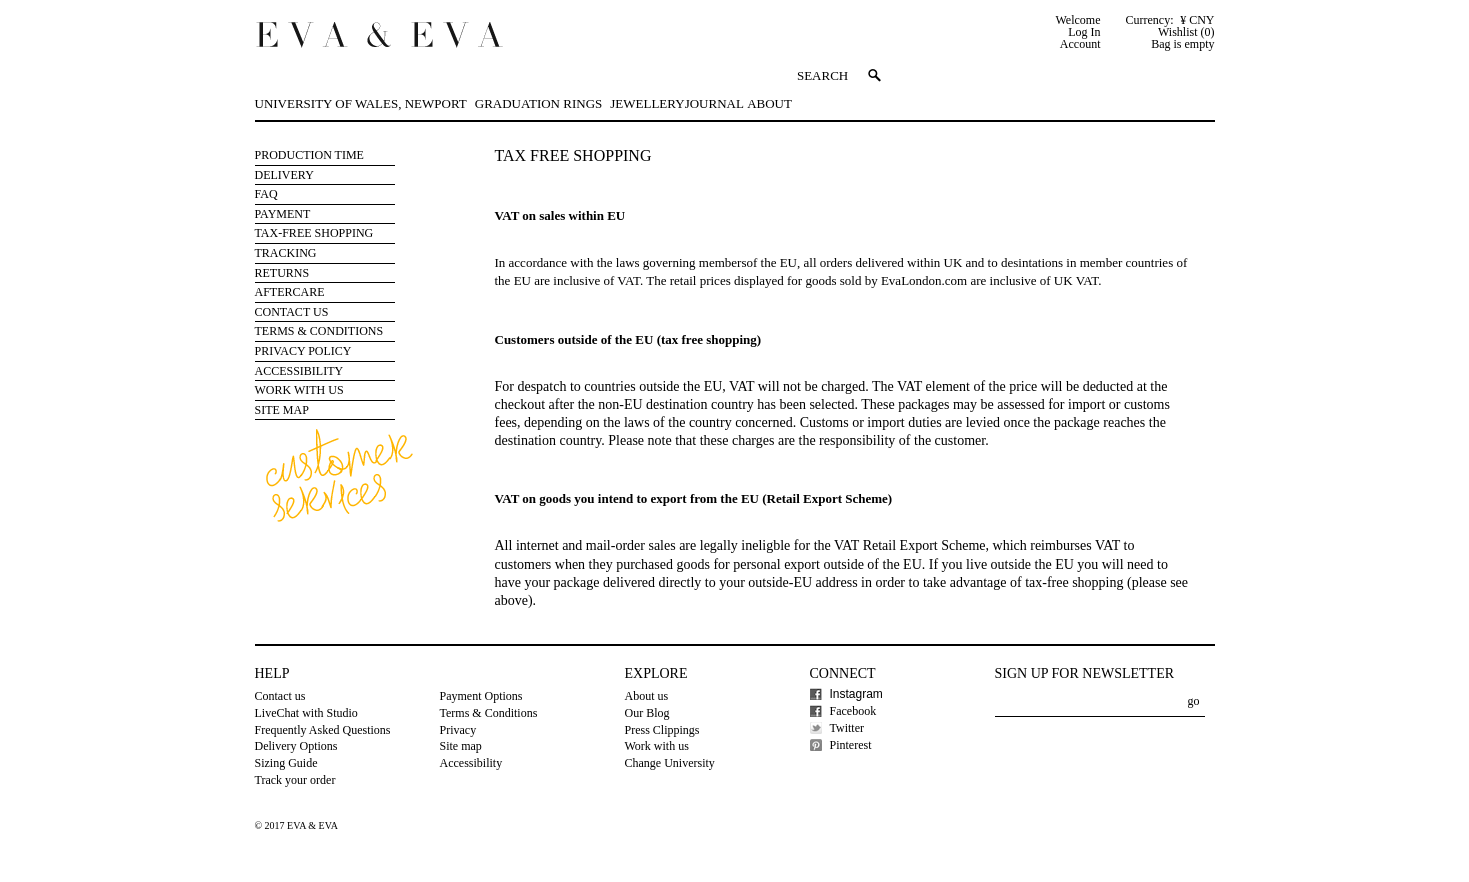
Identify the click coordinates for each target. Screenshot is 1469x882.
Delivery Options (296, 746)
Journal (714, 103)
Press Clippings (662, 730)
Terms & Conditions (319, 331)
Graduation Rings (538, 103)
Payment (283, 214)
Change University (670, 763)
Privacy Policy (303, 351)
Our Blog (647, 713)
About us (647, 696)
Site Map (282, 410)
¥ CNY (1197, 20)
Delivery (284, 175)
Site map (461, 746)
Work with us (299, 390)
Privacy (458, 730)
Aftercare (290, 292)
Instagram (856, 694)
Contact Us (292, 312)
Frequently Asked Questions (323, 730)
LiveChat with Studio (306, 713)
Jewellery (647, 103)
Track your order (295, 780)
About (769, 103)
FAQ (266, 194)
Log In (1084, 32)
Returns (282, 273)
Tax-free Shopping (314, 233)
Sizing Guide (286, 763)
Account (1080, 44)
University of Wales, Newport (361, 103)
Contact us (280, 696)
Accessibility (299, 371)
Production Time (309, 155)
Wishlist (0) (1186, 32)
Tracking (286, 253)
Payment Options (481, 696)
